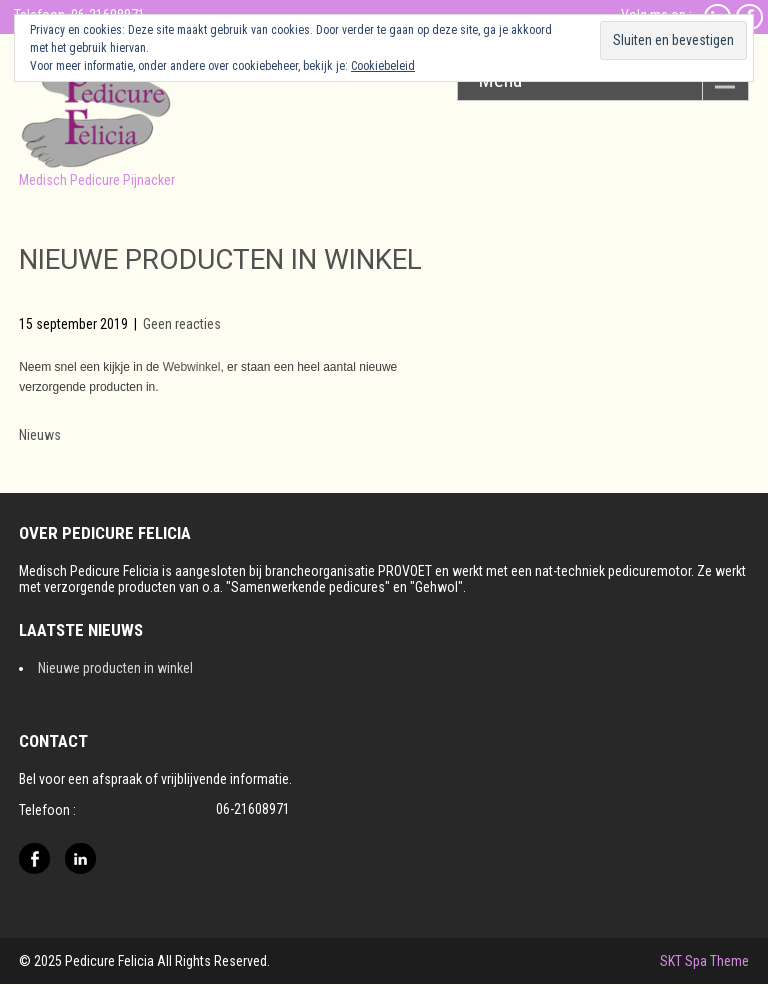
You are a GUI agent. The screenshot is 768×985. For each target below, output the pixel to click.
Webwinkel (192, 367)
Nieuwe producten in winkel (115, 668)
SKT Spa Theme (704, 961)
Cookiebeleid (383, 66)
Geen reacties (182, 324)
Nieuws (40, 435)
